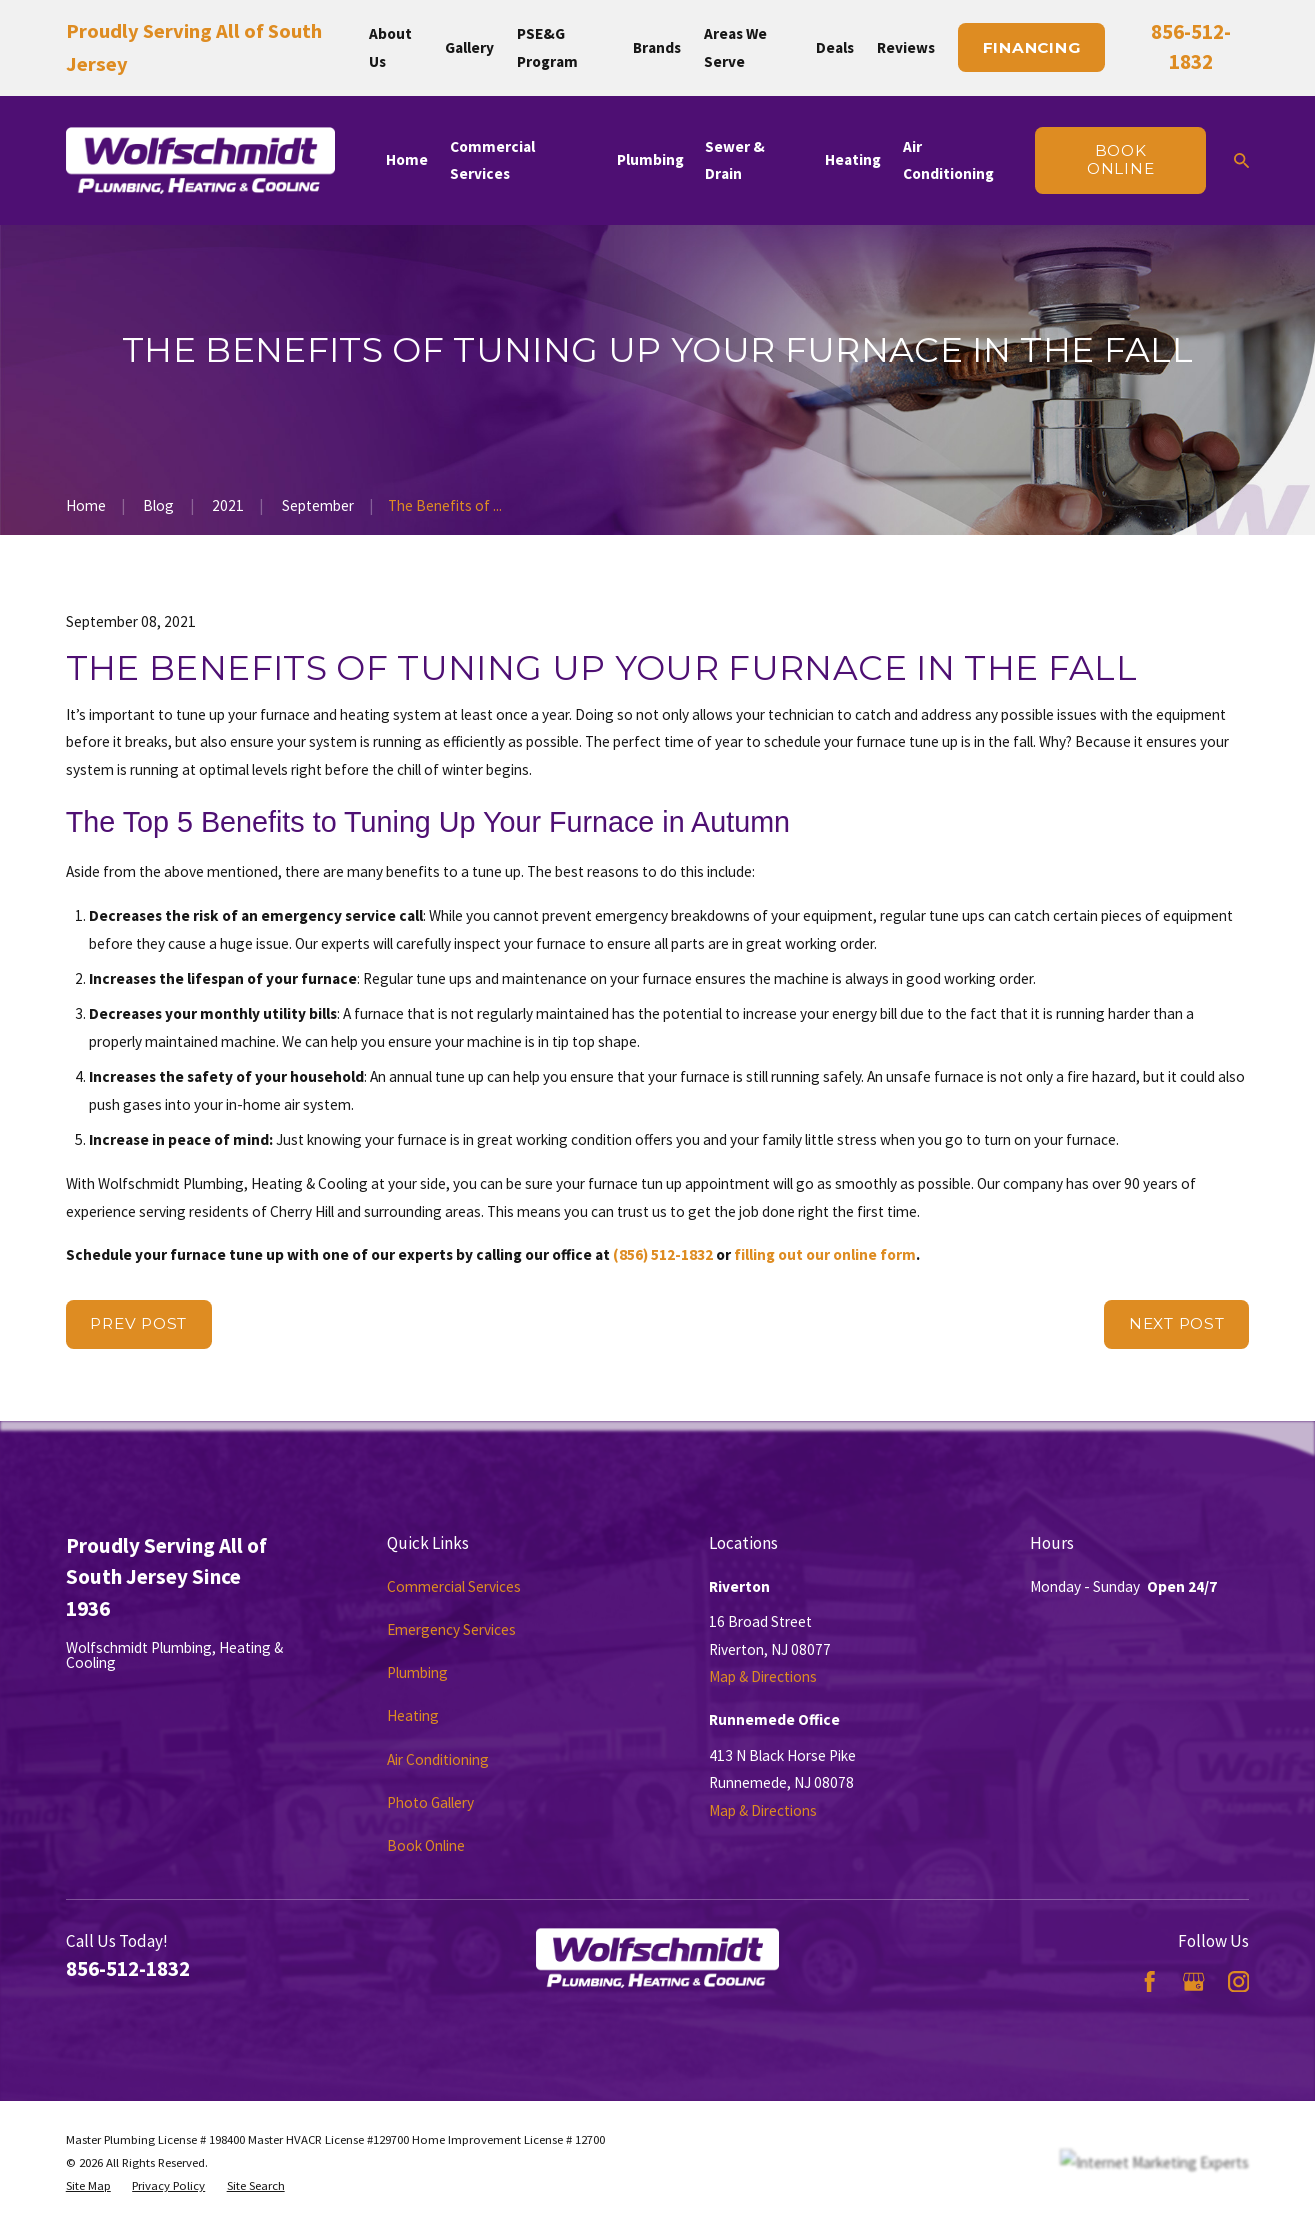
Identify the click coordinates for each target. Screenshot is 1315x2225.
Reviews (906, 47)
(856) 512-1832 (663, 1254)
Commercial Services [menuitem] (492, 160)
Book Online (426, 1845)
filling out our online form (825, 1254)
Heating (413, 1715)
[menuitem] (88, 2185)
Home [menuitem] (407, 159)
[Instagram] (1238, 1981)
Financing (1032, 47)
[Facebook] (1149, 1981)
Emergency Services (451, 1629)
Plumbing (417, 1672)
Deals (835, 47)
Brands (657, 47)
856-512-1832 (128, 1968)
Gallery (469, 47)
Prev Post (138, 1323)
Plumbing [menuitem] (650, 159)
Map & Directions (763, 1676)
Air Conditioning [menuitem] (948, 160)
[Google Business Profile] (1193, 1981)
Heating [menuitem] (853, 159)
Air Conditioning (438, 1759)
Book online (1121, 159)
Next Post (1177, 1323)
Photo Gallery (430, 1802)
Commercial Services (454, 1586)
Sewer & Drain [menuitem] (735, 160)
